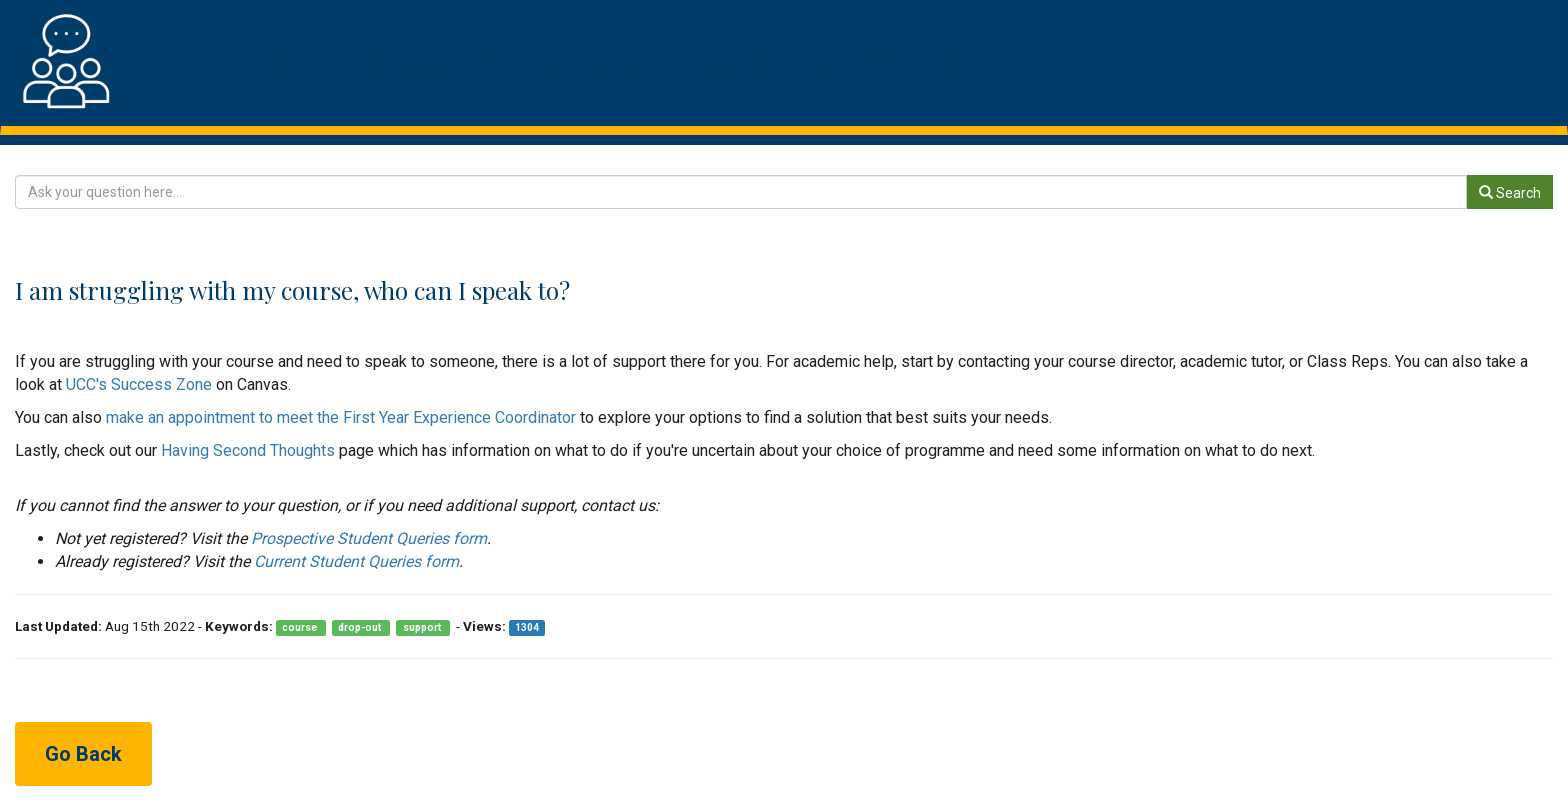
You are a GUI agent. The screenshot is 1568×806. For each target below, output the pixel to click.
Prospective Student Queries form (369, 538)
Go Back (83, 754)
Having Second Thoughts (248, 450)
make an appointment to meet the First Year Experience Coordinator (341, 417)
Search (1510, 193)
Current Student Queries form (356, 561)
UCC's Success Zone (139, 384)
